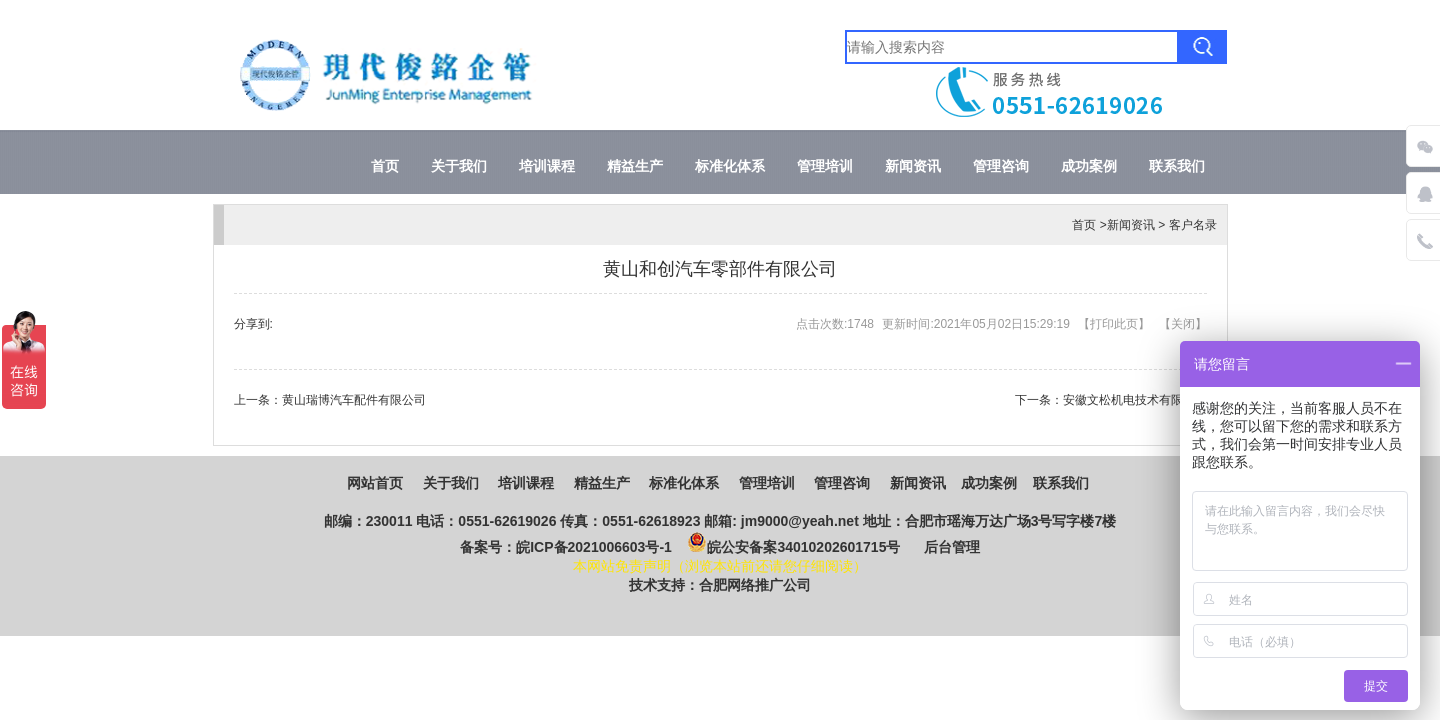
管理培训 (825, 166)
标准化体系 (730, 166)
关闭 (1183, 324)
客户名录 (1193, 225)
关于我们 (459, 166)
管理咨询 (1001, 166)
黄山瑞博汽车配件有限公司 (354, 400)
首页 (385, 166)
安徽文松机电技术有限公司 (1135, 400)
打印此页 (1114, 324)
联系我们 (1177, 166)
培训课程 (547, 166)
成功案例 (1089, 166)
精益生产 (635, 166)
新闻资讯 (913, 166)
